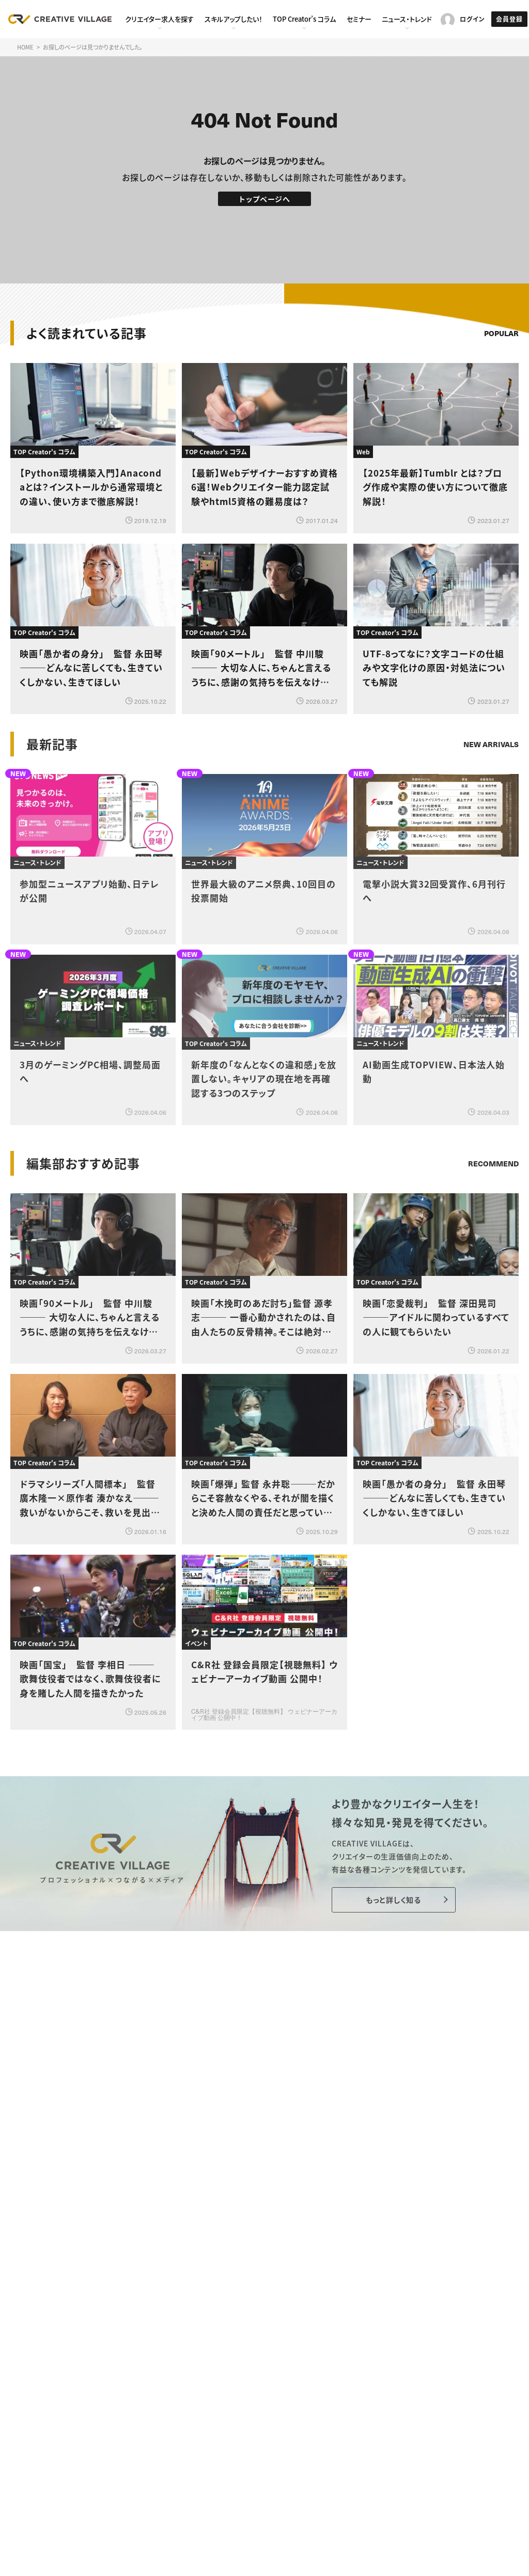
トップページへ (264, 199)
